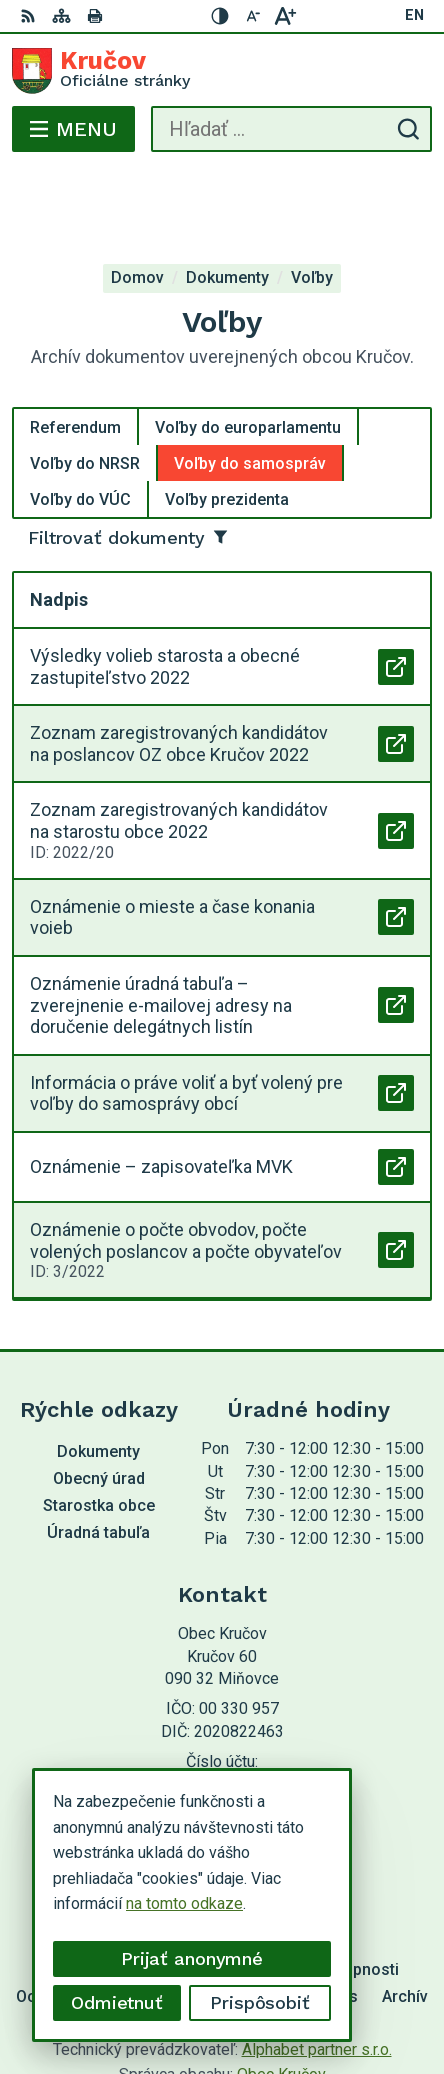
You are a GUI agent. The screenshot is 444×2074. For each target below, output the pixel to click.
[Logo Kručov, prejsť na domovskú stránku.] (222, 71)
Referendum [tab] (75, 347)
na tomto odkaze (184, 1903)
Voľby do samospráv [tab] (250, 383)
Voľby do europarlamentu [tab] (248, 347)
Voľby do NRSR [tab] (85, 383)
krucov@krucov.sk (222, 1734)
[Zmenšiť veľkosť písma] (253, 16)
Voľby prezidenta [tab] (227, 419)
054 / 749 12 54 (222, 1712)
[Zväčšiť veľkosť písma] (285, 16)
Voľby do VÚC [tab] (80, 419)
